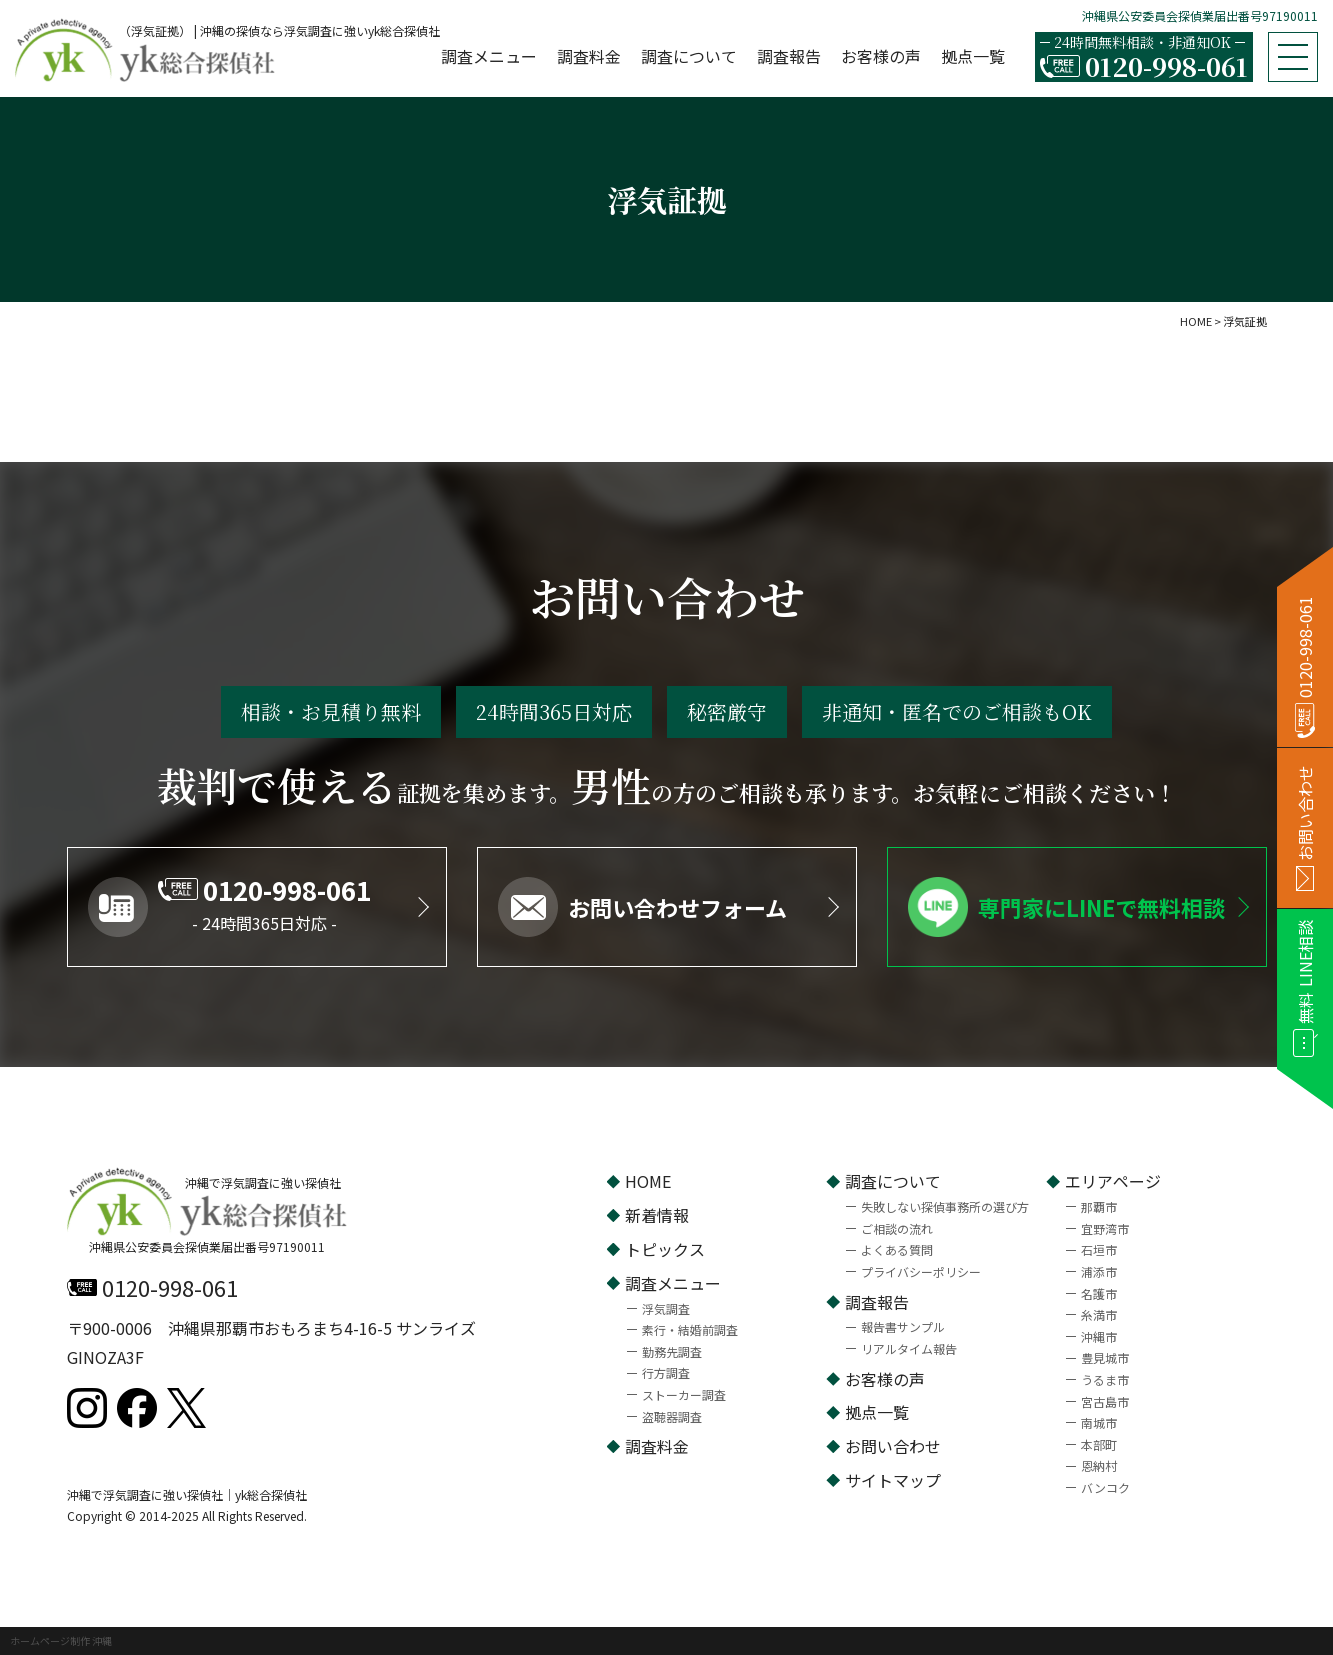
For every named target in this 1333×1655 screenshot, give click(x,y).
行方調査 (666, 1372)
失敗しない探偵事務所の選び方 (945, 1206)
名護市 (1099, 1293)
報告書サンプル (903, 1326)
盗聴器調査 (672, 1416)
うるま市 (1105, 1379)
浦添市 (1099, 1271)
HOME (648, 1181)
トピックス (665, 1249)
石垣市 (1099, 1249)
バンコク (1105, 1487)
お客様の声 (881, 56)
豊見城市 (1105, 1357)
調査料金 (589, 56)
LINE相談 (1305, 972)
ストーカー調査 (684, 1394)
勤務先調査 (672, 1351)
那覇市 (1099, 1206)
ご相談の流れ (897, 1228)
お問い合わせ (893, 1446)
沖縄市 (1099, 1336)
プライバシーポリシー (921, 1271)
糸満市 (1099, 1314)
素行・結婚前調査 (690, 1329)
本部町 (1099, 1444)
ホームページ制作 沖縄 (61, 1640)
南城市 (1099, 1422)
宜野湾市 (1105, 1228)
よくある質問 (897, 1249)
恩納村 (1099, 1465)
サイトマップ (893, 1480)
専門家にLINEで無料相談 (1101, 907)
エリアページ (1113, 1181)
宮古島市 (1105, 1401)
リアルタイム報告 (909, 1348)
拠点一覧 (973, 56)
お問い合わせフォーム (677, 907)
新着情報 (657, 1215)
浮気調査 (666, 1308)
